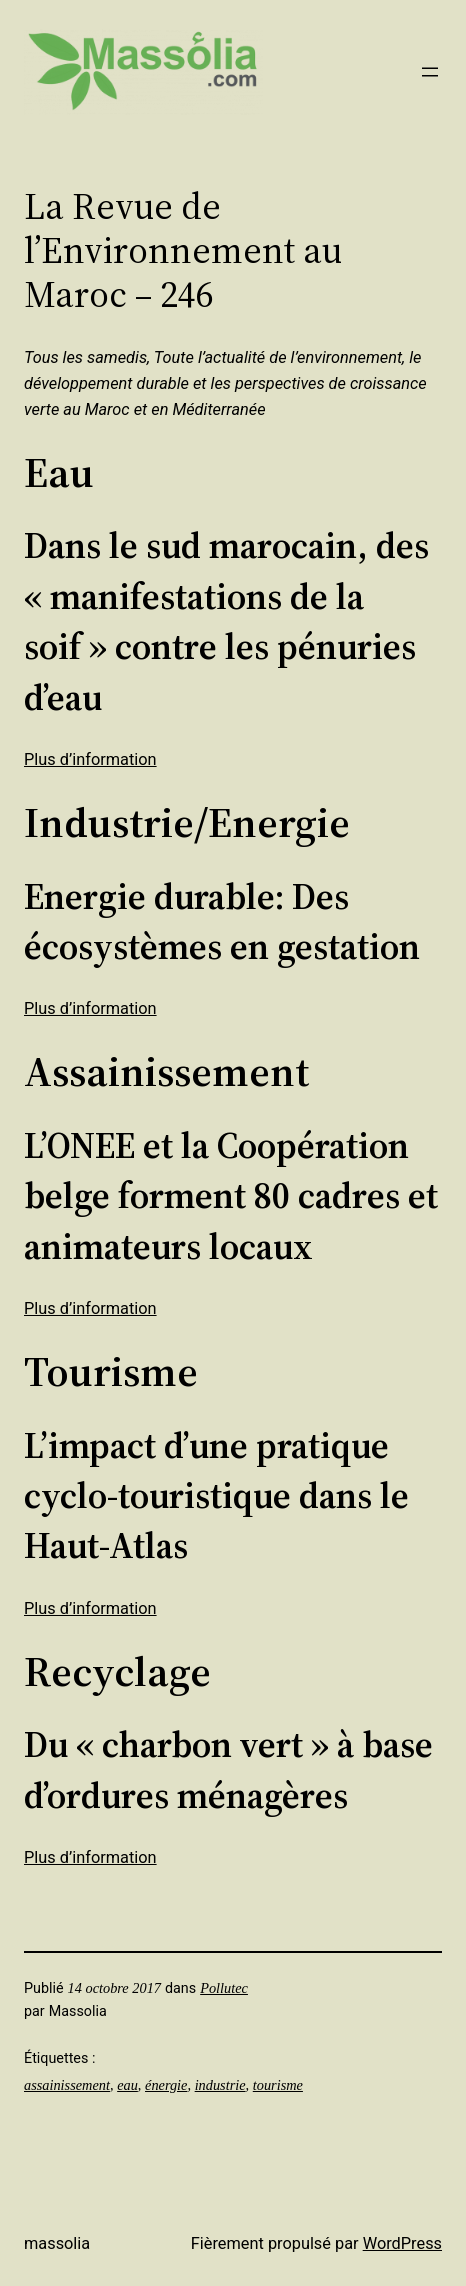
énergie (166, 2085)
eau (127, 2085)
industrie (220, 2085)
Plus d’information (90, 759)
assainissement (67, 2085)
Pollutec (224, 1988)
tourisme (278, 2085)
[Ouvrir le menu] (430, 72)
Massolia (57, 2243)
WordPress (402, 2243)
